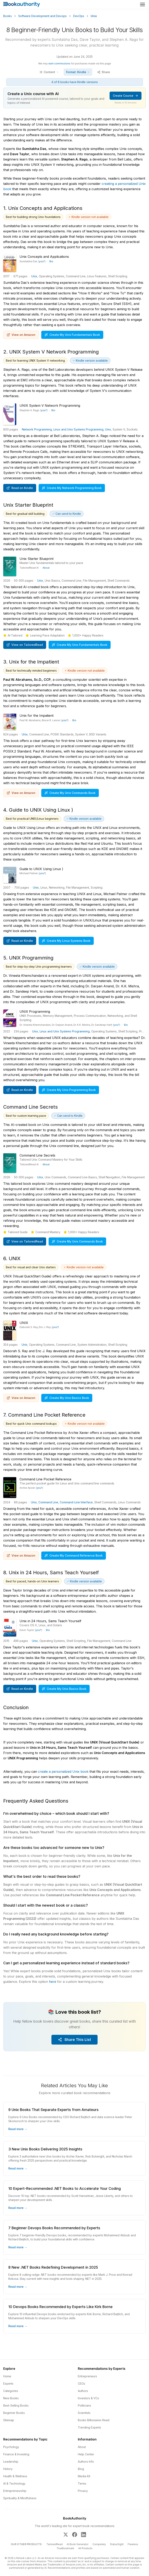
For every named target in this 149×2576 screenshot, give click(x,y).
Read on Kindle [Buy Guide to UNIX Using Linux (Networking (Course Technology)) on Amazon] (20, 940)
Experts (8, 2383)
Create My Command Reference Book (74, 1555)
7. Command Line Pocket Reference (44, 1415)
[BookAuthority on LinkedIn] (83, 2534)
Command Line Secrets (30, 1107)
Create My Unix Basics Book (67, 1398)
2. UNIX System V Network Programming (51, 352)
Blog (81, 2469)
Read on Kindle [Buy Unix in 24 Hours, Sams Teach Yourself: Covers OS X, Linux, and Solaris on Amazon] (20, 1688)
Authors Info (86, 2461)
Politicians (84, 2405)
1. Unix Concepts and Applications (42, 208)
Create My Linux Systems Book (66, 940)
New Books (11, 2398)
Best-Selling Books (16, 2405)
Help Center (86, 2454)
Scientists (84, 2412)
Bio (51, 261)
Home (7, 2376)
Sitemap (8, 2420)
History (8, 2469)
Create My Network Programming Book (72, 488)
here (52, 1982)
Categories (10, 2391)
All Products (85, 2548)
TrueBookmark (65, 2548)
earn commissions (59, 63)
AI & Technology (14, 2483)
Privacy (83, 2491)
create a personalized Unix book (63, 1771)
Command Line (48, 1502)
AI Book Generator (77, 2544)
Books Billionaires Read (93, 2420)
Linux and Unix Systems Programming (78, 429)
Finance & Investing (16, 2454)
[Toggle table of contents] (49, 72)
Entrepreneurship (14, 2491)
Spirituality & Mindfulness (19, 2498)
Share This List (74, 2039)
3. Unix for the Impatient (31, 662)
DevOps (78, 16)
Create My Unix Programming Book (69, 1090)
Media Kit (84, 2476)
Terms (82, 2483)
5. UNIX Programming (28, 958)
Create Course (125, 95)
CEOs (81, 2383)
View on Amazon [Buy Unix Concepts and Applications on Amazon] (21, 334)
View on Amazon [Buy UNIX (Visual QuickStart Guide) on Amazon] (21, 1398)
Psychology (11, 2447)
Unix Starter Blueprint (28, 505)
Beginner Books (14, 2412)
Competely (99, 2544)
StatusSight (117, 2544)
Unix (34, 276)
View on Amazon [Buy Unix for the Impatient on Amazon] (21, 793)
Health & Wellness (15, 2476)
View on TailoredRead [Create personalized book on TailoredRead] (25, 644)
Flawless (133, 2544)
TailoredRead (54, 2544)
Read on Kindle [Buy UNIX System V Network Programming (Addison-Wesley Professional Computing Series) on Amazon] (20, 488)
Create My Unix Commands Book (70, 793)
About (46, 567)
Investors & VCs (88, 2398)
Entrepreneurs (87, 2376)
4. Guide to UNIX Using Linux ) (38, 810)
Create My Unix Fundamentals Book (72, 334)
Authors (83, 2391)
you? (42, 261)
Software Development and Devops (42, 16)
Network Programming (37, 429)
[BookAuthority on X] (65, 2534)
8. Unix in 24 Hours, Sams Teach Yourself (51, 1572)
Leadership (10, 2461)
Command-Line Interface (76, 1502)
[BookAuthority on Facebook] (74, 2534)
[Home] (21, 4)
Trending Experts (89, 2427)
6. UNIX (12, 1258)
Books (7, 16)
